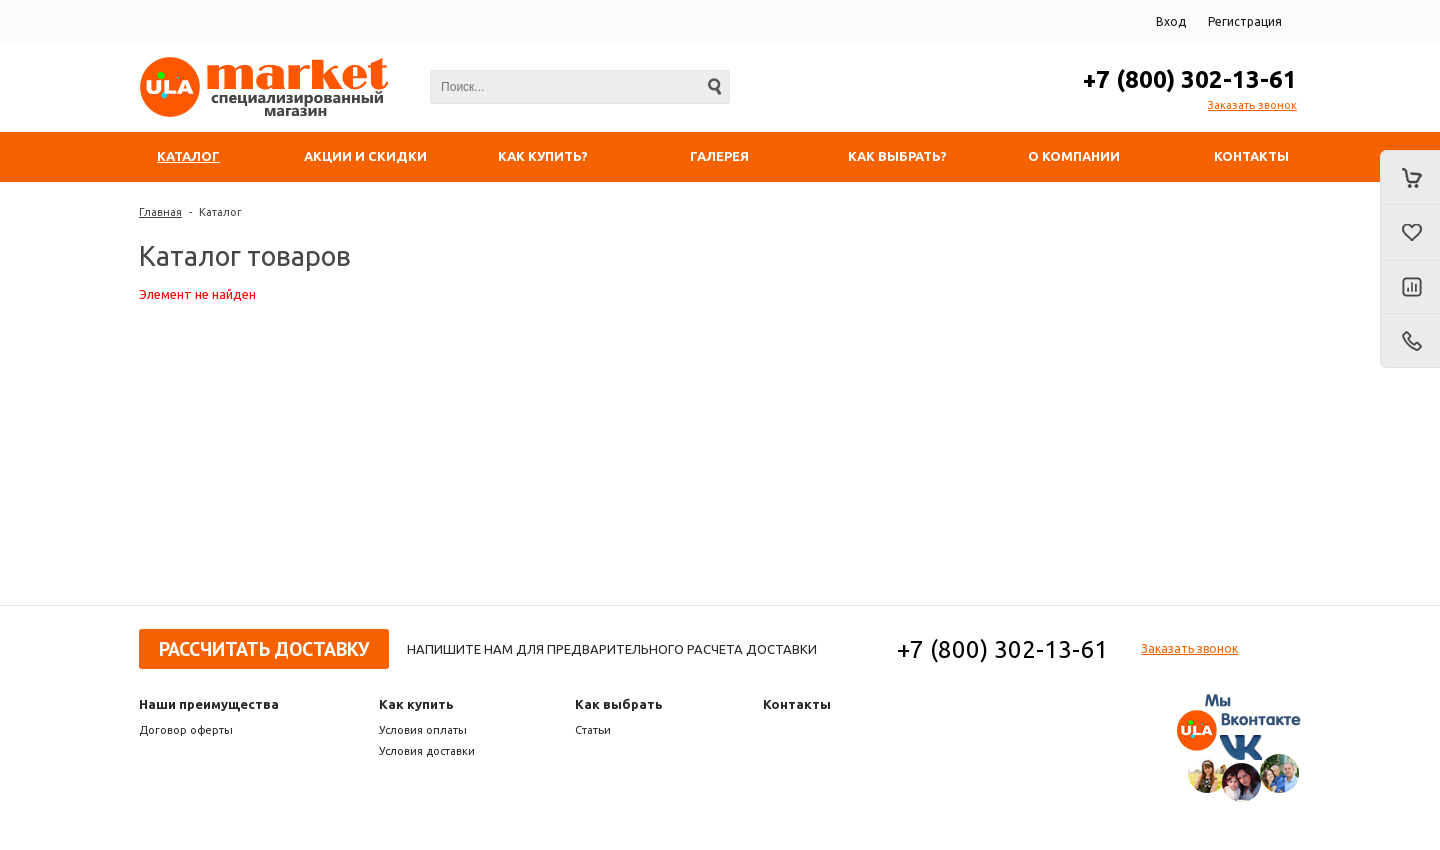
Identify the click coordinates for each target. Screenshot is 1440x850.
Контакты (797, 704)
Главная (160, 212)
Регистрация (1245, 21)
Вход (1171, 21)
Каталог (220, 212)
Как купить (416, 704)
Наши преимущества (209, 704)
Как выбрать (619, 704)
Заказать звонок (1252, 105)
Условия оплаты (423, 730)
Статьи (593, 730)
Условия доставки (427, 751)
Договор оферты (186, 730)
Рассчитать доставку (264, 649)
